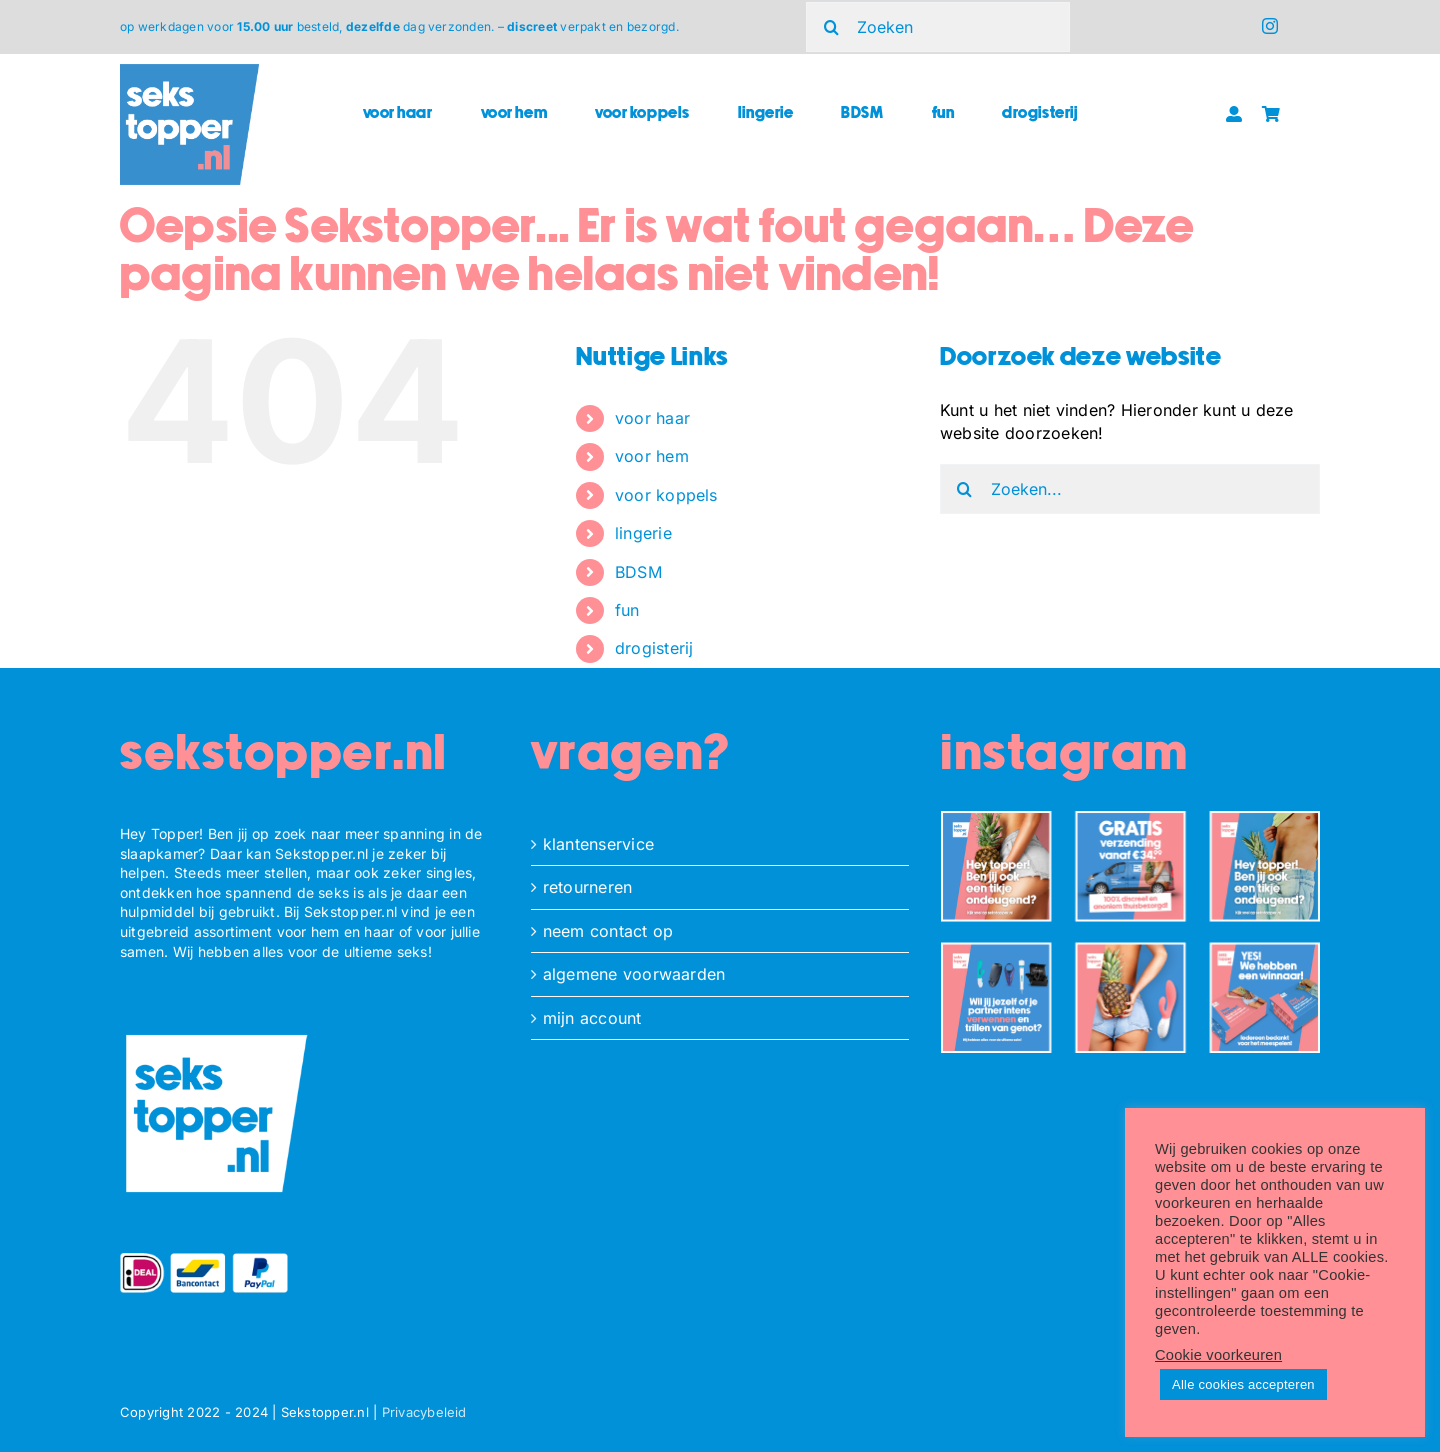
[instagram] (1270, 26)
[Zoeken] (938, 27)
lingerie (643, 533)
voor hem (652, 456)
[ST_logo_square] (189, 72)
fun (627, 610)
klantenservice (598, 844)
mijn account (592, 1018)
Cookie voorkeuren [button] (1218, 1355)
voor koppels (666, 495)
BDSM (638, 572)
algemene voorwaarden (634, 974)
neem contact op (608, 931)
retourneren (588, 887)
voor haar (652, 418)
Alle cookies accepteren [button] (1243, 1384)
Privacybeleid (424, 1412)
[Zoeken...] (1130, 489)
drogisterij (654, 648)
